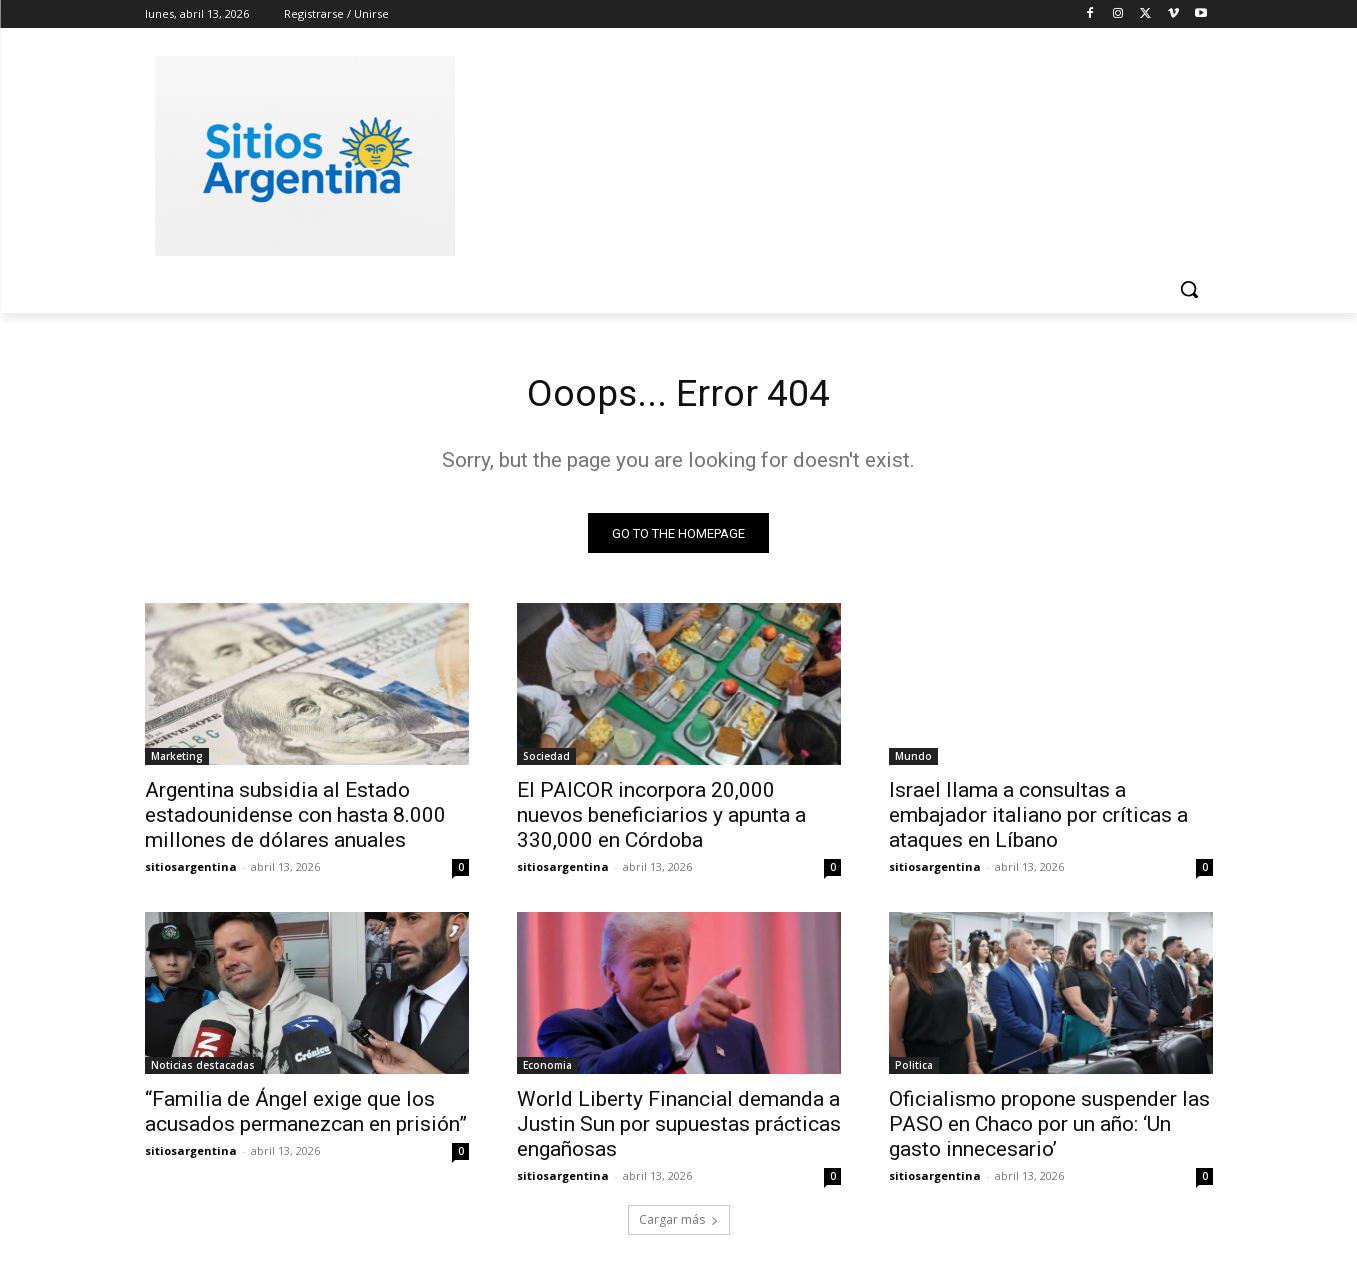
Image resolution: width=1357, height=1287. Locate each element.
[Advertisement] (829, 153)
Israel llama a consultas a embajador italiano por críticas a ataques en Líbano (1038, 819)
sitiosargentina (191, 870)
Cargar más (679, 1223)
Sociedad (546, 760)
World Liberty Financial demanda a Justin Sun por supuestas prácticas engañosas (679, 1128)
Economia (547, 1069)
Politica (914, 1069)
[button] (1189, 289)
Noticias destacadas (203, 1069)
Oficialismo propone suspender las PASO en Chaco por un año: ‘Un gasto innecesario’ (1049, 1128)
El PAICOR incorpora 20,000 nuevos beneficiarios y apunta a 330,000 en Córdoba (661, 819)
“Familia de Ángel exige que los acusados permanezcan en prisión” (306, 1115)
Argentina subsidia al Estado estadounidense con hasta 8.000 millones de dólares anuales (295, 819)
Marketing (177, 760)
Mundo (913, 760)
